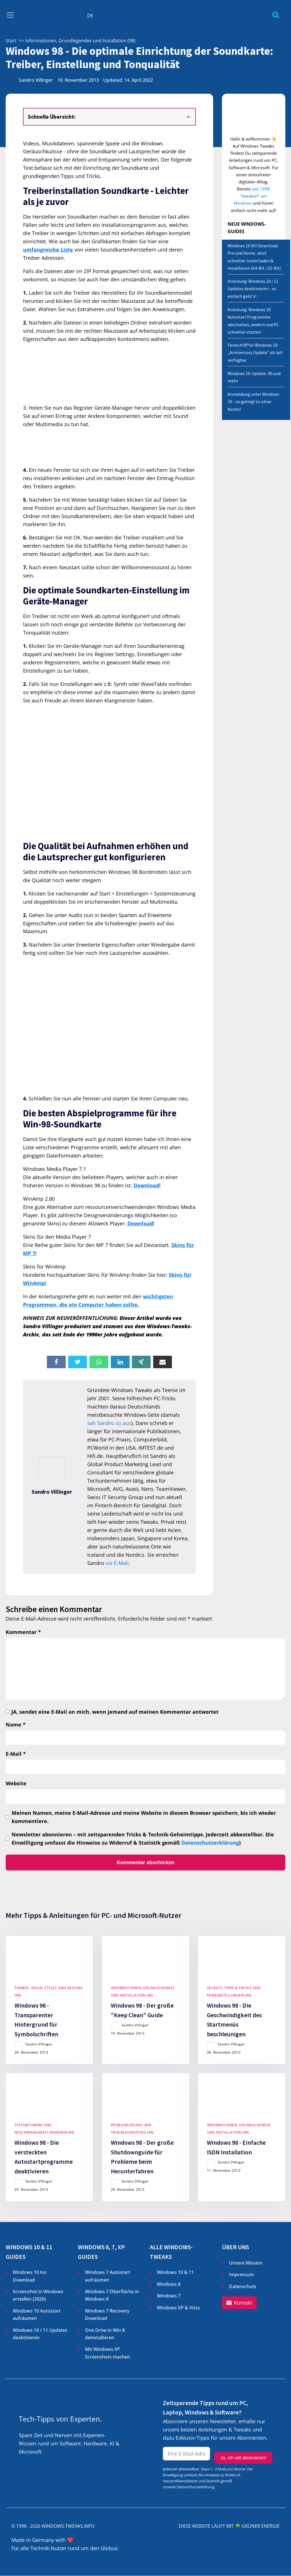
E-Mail (16, 1753)
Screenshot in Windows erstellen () (38, 2296)
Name (16, 1724)
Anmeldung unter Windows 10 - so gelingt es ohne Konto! (253, 402)
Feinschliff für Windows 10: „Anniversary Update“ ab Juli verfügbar (255, 352)
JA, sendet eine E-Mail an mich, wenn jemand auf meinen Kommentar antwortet (115, 1711)
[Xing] (141, 1362)
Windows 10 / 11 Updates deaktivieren (40, 2334)
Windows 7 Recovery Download (107, 2315)
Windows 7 (168, 2296)
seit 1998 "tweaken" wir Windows (252, 196)
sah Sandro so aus (109, 1423)
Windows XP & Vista (178, 2308)
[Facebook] (56, 1362)
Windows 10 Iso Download (30, 2276)
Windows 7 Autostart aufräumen (107, 2276)
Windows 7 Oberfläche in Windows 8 (112, 2296)
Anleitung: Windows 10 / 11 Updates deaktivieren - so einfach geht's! (253, 289)
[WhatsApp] (99, 1362)
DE (90, 15)
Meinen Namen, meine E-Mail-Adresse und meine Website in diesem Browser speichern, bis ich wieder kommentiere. (144, 1816)
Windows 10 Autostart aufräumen (37, 2315)
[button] (239, 2303)
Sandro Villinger (36, 80)
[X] (77, 1362)
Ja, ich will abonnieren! (243, 2454)
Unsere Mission (246, 2263)
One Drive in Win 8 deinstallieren (105, 2334)
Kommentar (23, 1632)
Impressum (241, 2275)
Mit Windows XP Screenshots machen (107, 2353)
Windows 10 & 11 (175, 2273)
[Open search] (276, 14)
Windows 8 (168, 2284)
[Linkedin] (120, 1362)
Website (16, 1783)
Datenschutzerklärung (210, 1842)
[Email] (162, 1362)
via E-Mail (117, 1563)
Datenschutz (242, 2287)
